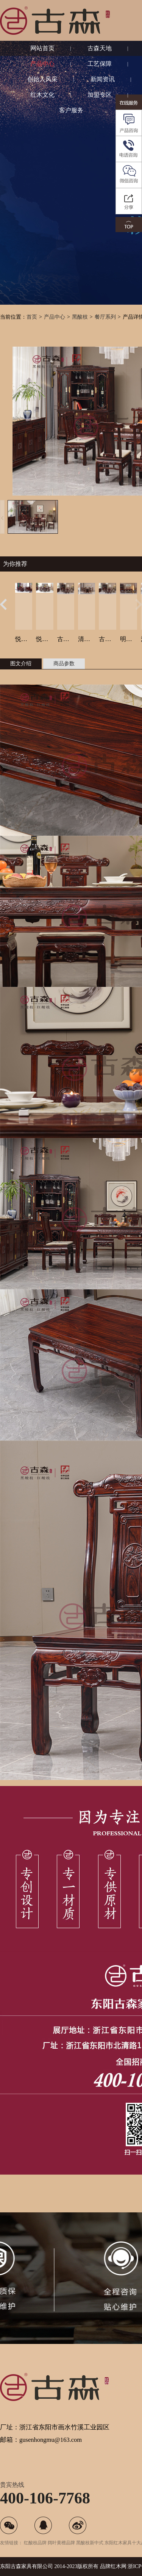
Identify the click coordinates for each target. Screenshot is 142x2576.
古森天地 (99, 48)
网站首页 (42, 48)
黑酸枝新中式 (89, 2542)
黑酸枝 (80, 317)
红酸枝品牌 (35, 2542)
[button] (3, 604)
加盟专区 (99, 94)
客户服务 (71, 110)
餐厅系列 (105, 317)
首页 (32, 317)
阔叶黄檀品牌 (61, 2542)
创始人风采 (42, 79)
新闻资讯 (103, 79)
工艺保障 (99, 63)
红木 (116, 2566)
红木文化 (42, 94)
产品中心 (42, 63)
